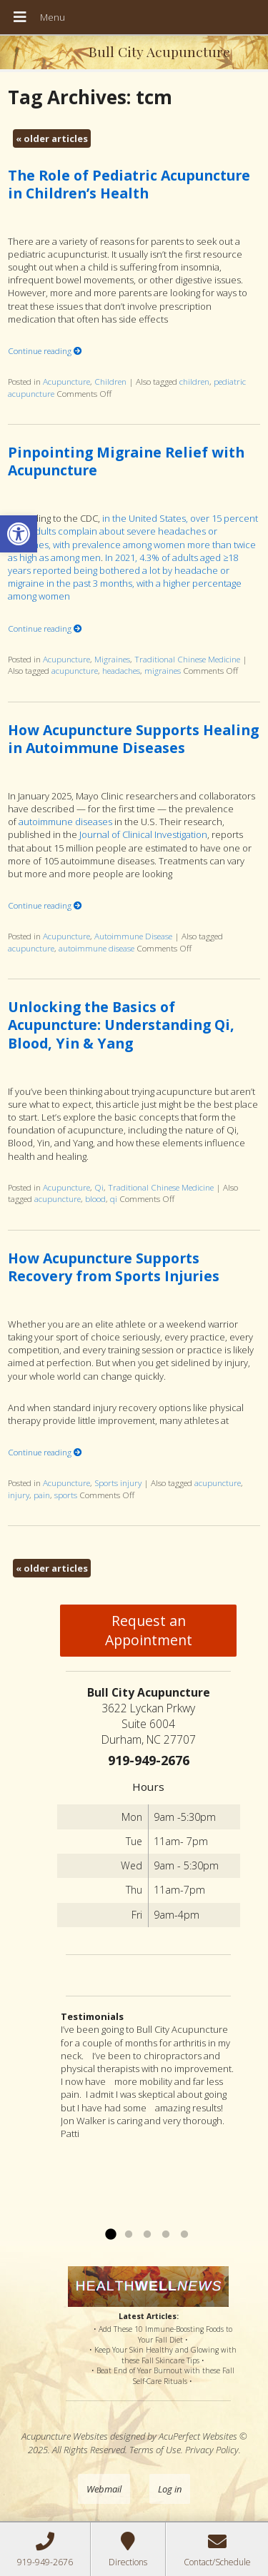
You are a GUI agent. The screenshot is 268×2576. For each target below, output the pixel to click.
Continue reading (45, 350)
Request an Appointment (148, 1630)
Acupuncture (66, 381)
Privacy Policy (212, 2449)
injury (18, 1494)
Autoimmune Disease (133, 935)
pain (42, 1494)
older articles (52, 138)
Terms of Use (155, 2449)
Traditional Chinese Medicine (187, 659)
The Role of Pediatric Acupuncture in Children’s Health (129, 184)
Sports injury (118, 1482)
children (194, 381)
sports (65, 1494)
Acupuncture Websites (64, 2436)
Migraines (112, 659)
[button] (18, 533)
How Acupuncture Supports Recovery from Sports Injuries (113, 1267)
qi (113, 1198)
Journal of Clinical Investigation (143, 834)
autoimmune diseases (65, 821)
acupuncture (74, 670)
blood (95, 1198)
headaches (121, 670)
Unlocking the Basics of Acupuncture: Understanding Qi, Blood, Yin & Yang (121, 1025)
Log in (170, 2488)
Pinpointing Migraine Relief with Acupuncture (126, 461)
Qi (99, 1187)
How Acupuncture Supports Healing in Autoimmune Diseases (133, 738)
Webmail (103, 2488)
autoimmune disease (96, 948)
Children (110, 381)
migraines (162, 670)
